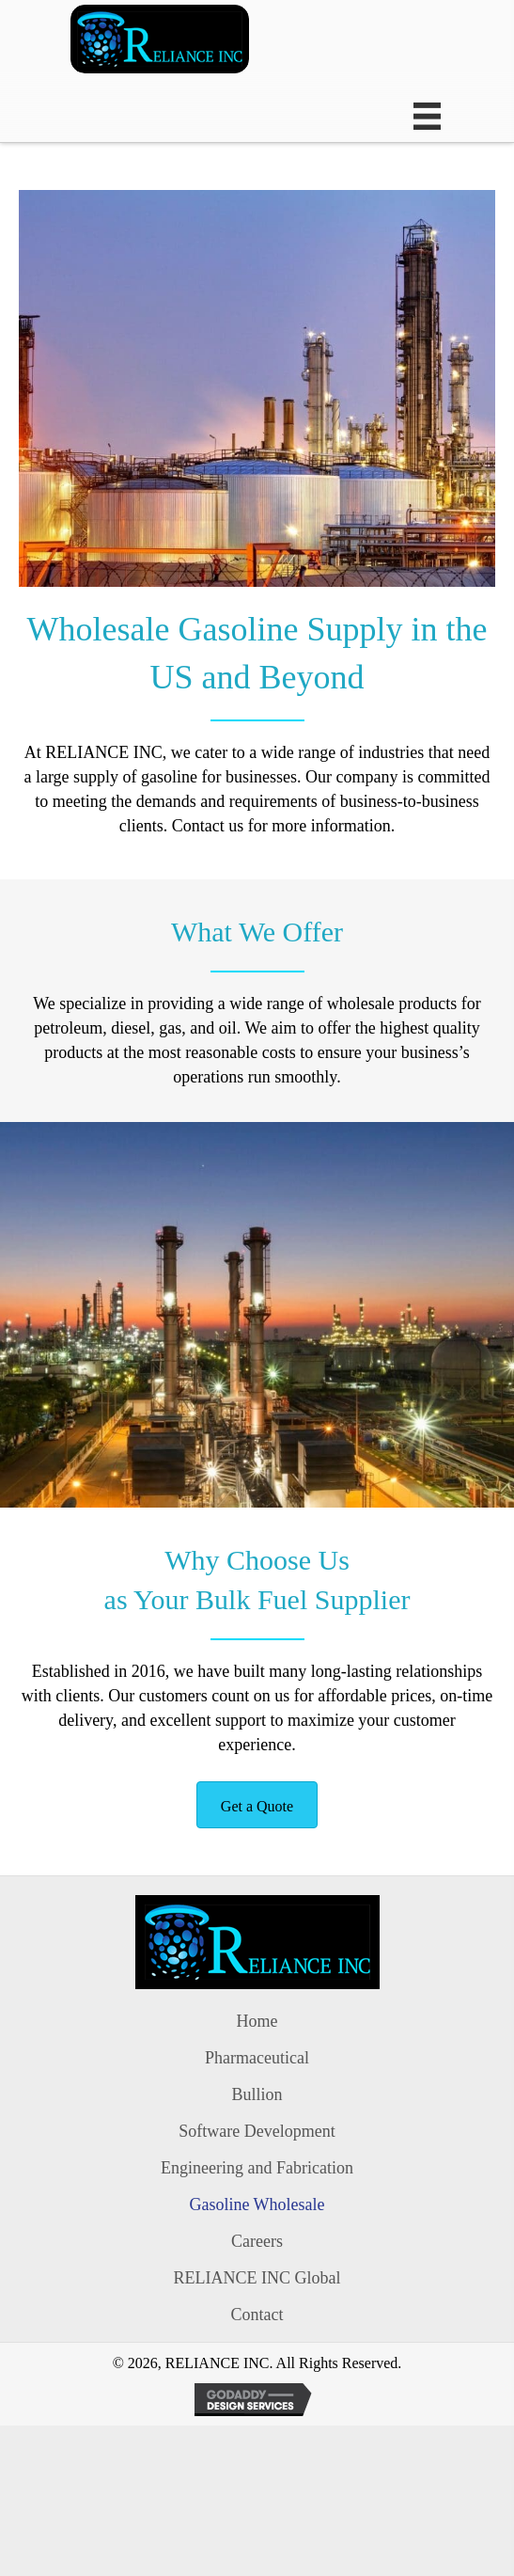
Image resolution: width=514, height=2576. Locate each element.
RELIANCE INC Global (257, 2277)
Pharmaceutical (257, 2057)
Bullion (256, 2094)
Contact (257, 2314)
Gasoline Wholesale (256, 2204)
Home (257, 2021)
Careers (257, 2241)
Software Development (257, 2131)
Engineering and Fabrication (257, 2167)
